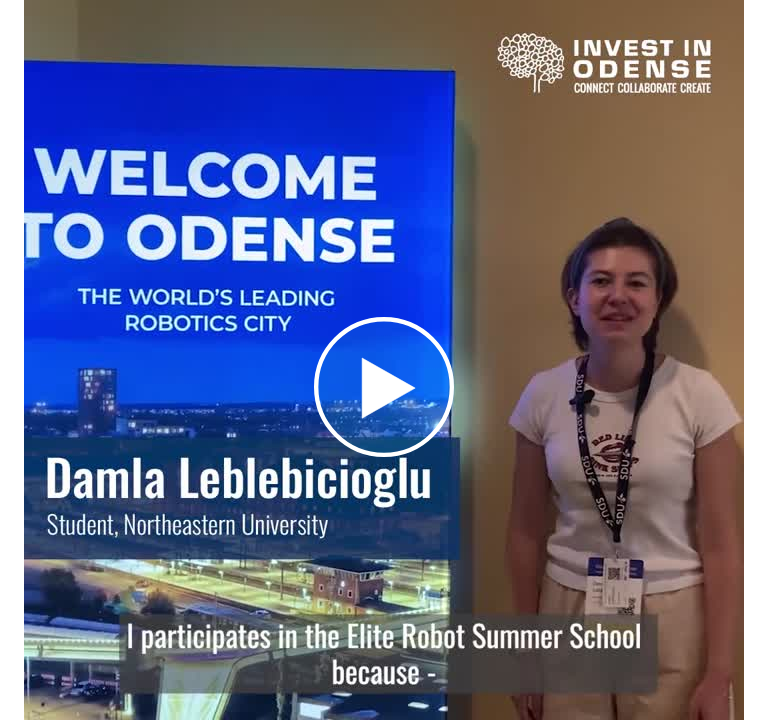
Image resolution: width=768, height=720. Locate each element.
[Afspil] (384, 452)
